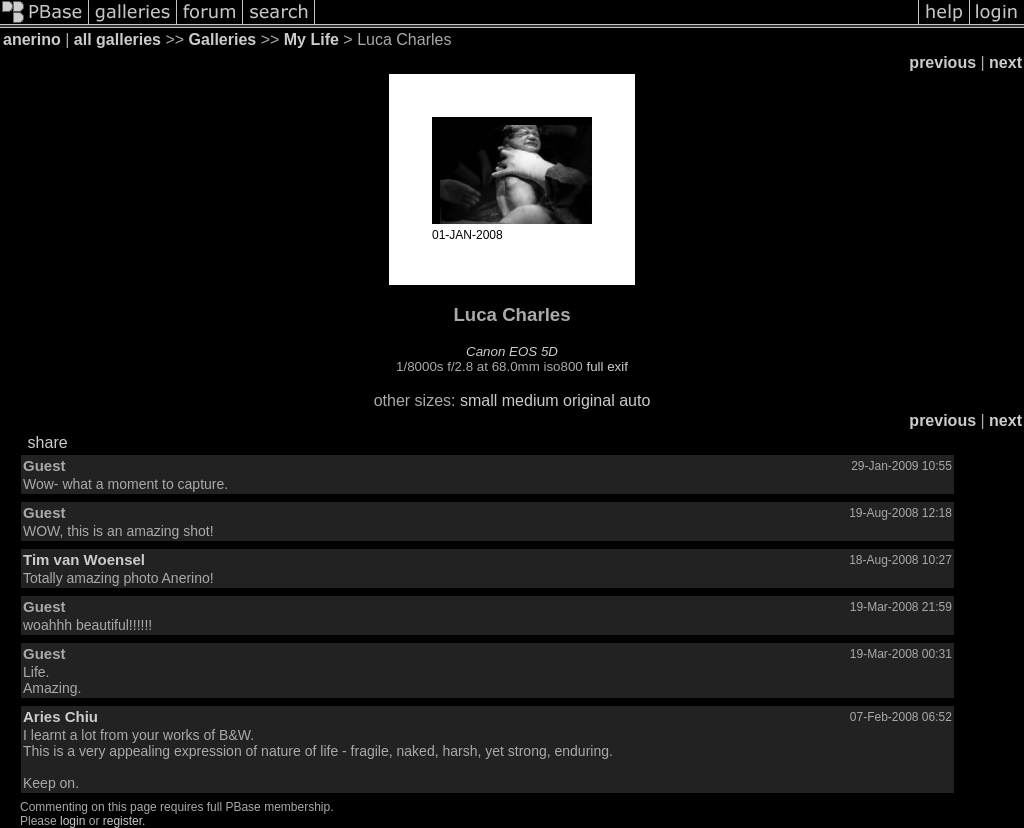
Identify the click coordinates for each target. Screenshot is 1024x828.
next (1005, 62)
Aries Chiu (60, 716)
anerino (32, 39)
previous (942, 62)
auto (634, 400)
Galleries (223, 39)
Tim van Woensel (84, 559)
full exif (606, 366)
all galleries (117, 39)
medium (530, 400)
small (478, 400)
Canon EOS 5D (512, 351)
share (48, 442)
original (589, 400)
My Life (311, 39)
